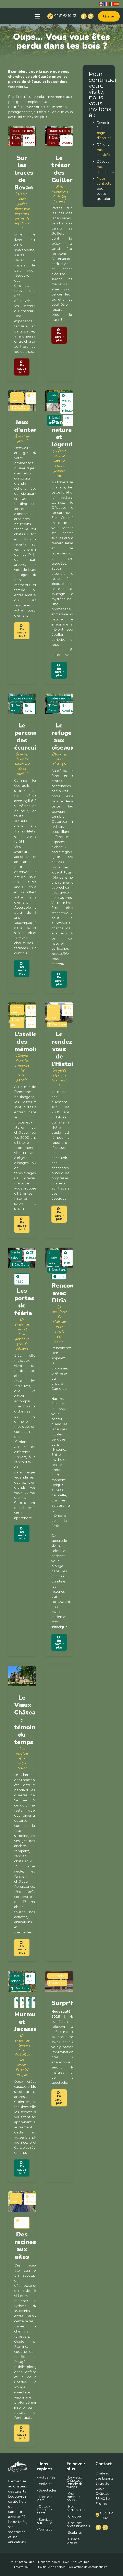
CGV (66, 2561)
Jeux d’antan (26, 426)
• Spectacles (47, 2490)
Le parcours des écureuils (28, 736)
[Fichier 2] (91, 16)
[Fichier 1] (84, 16)
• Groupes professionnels (78, 2524)
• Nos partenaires (75, 2508)
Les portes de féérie (24, 1302)
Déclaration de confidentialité (88, 2566)
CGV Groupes (80, 2561)
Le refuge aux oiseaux (62, 736)
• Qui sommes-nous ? (73, 2497)
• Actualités (46, 2477)
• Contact (44, 2529)
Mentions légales (49, 2561)
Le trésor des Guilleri (62, 169)
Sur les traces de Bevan (23, 173)
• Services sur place (44, 2521)
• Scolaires (74, 2533)
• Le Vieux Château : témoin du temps (75, 2482)
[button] (37, 16)
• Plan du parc (44, 2498)
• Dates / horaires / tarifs (44, 2510)
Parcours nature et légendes (65, 433)
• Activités (44, 2484)
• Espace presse (73, 2540)
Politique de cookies (51, 2566)
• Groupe (73, 2516)
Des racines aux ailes (25, 2245)
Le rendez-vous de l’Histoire (65, 1049)
